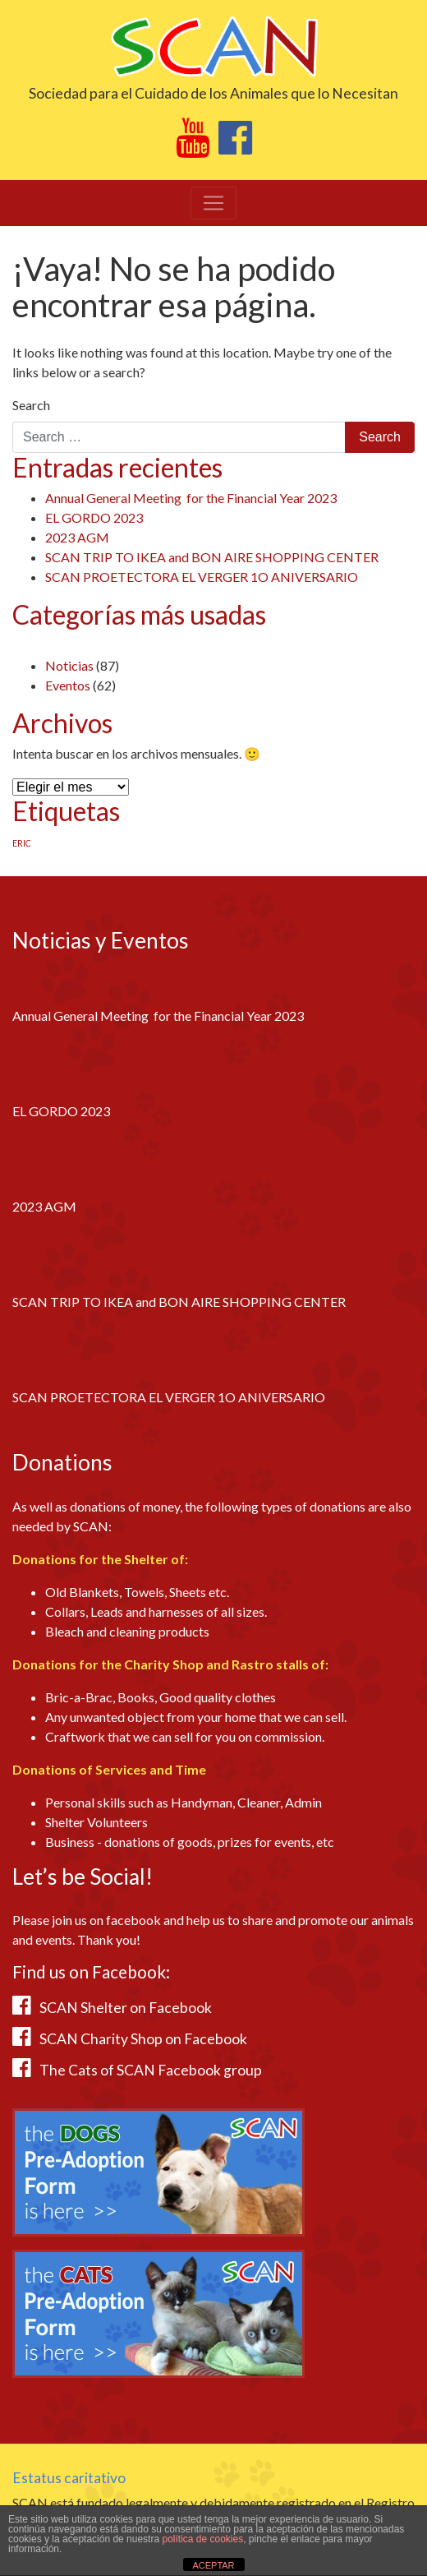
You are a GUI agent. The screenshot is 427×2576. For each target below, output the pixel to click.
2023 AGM (77, 537)
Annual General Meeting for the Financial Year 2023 (191, 498)
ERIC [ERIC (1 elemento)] (21, 843)
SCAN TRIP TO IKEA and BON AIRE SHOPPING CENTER (212, 557)
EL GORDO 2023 (94, 517)
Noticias (69, 665)
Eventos (67, 685)
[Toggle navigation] (213, 203)
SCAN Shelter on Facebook (125, 2007)
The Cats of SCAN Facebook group (150, 2070)
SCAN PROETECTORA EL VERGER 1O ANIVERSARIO (201, 576)
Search (31, 405)
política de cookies (202, 2539)
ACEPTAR (213, 2565)
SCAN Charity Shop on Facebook (143, 2038)
